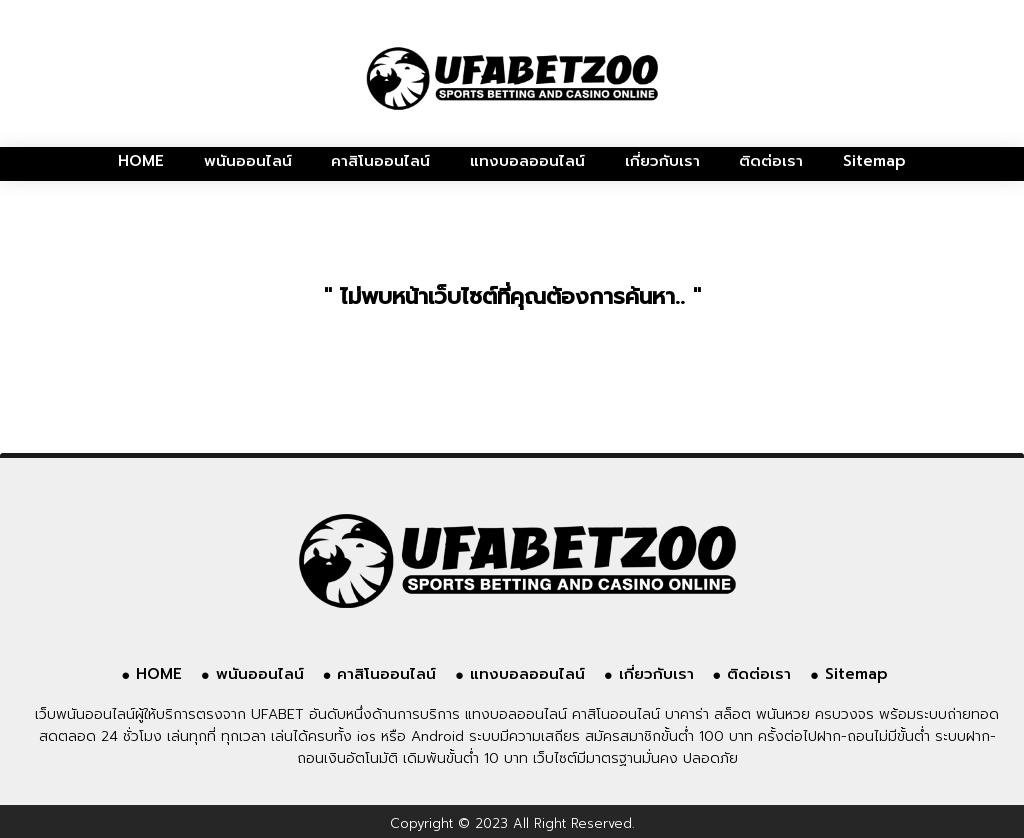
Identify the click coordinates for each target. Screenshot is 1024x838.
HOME (141, 161)
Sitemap (874, 161)
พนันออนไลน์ (248, 161)
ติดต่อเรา (771, 161)
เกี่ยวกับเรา (662, 161)
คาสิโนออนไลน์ (380, 161)
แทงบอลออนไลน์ (527, 161)
